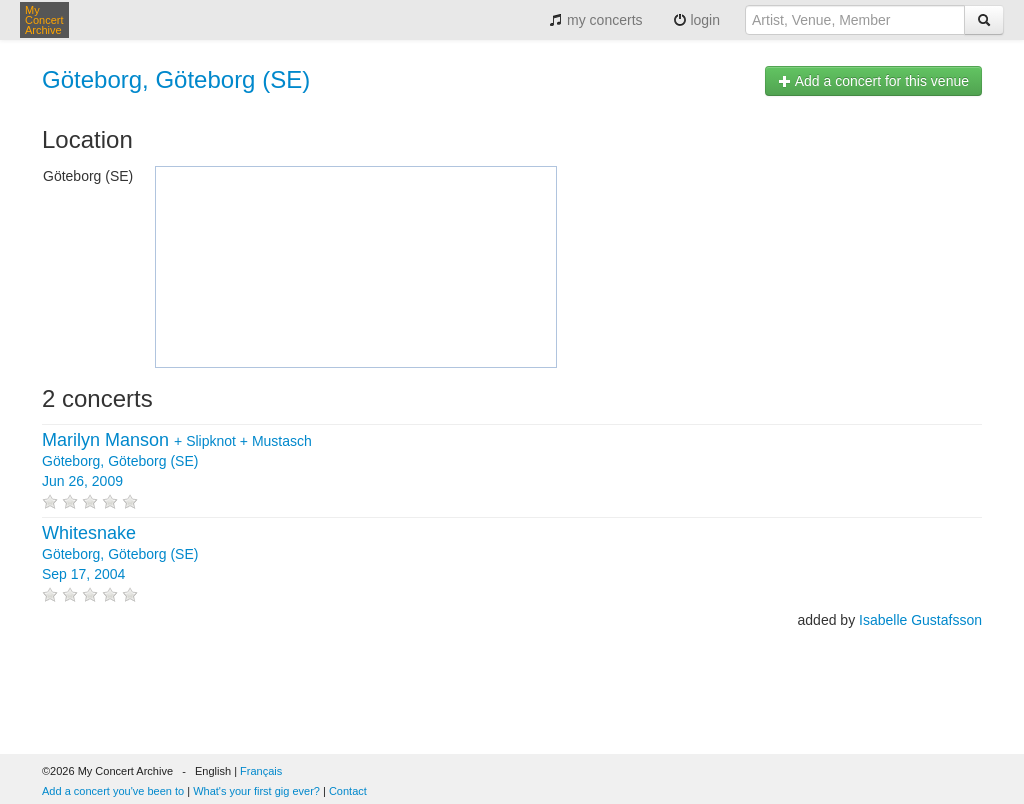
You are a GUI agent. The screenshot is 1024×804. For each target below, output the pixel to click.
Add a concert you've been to (113, 791)
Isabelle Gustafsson (920, 620)
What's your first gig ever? (256, 791)
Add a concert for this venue (873, 81)
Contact (348, 791)
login (696, 20)
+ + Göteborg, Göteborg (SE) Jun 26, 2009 (177, 461)
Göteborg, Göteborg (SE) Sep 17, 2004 (120, 554)
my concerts (595, 20)
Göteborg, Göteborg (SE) (176, 79)
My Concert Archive (44, 20)
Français (261, 771)
